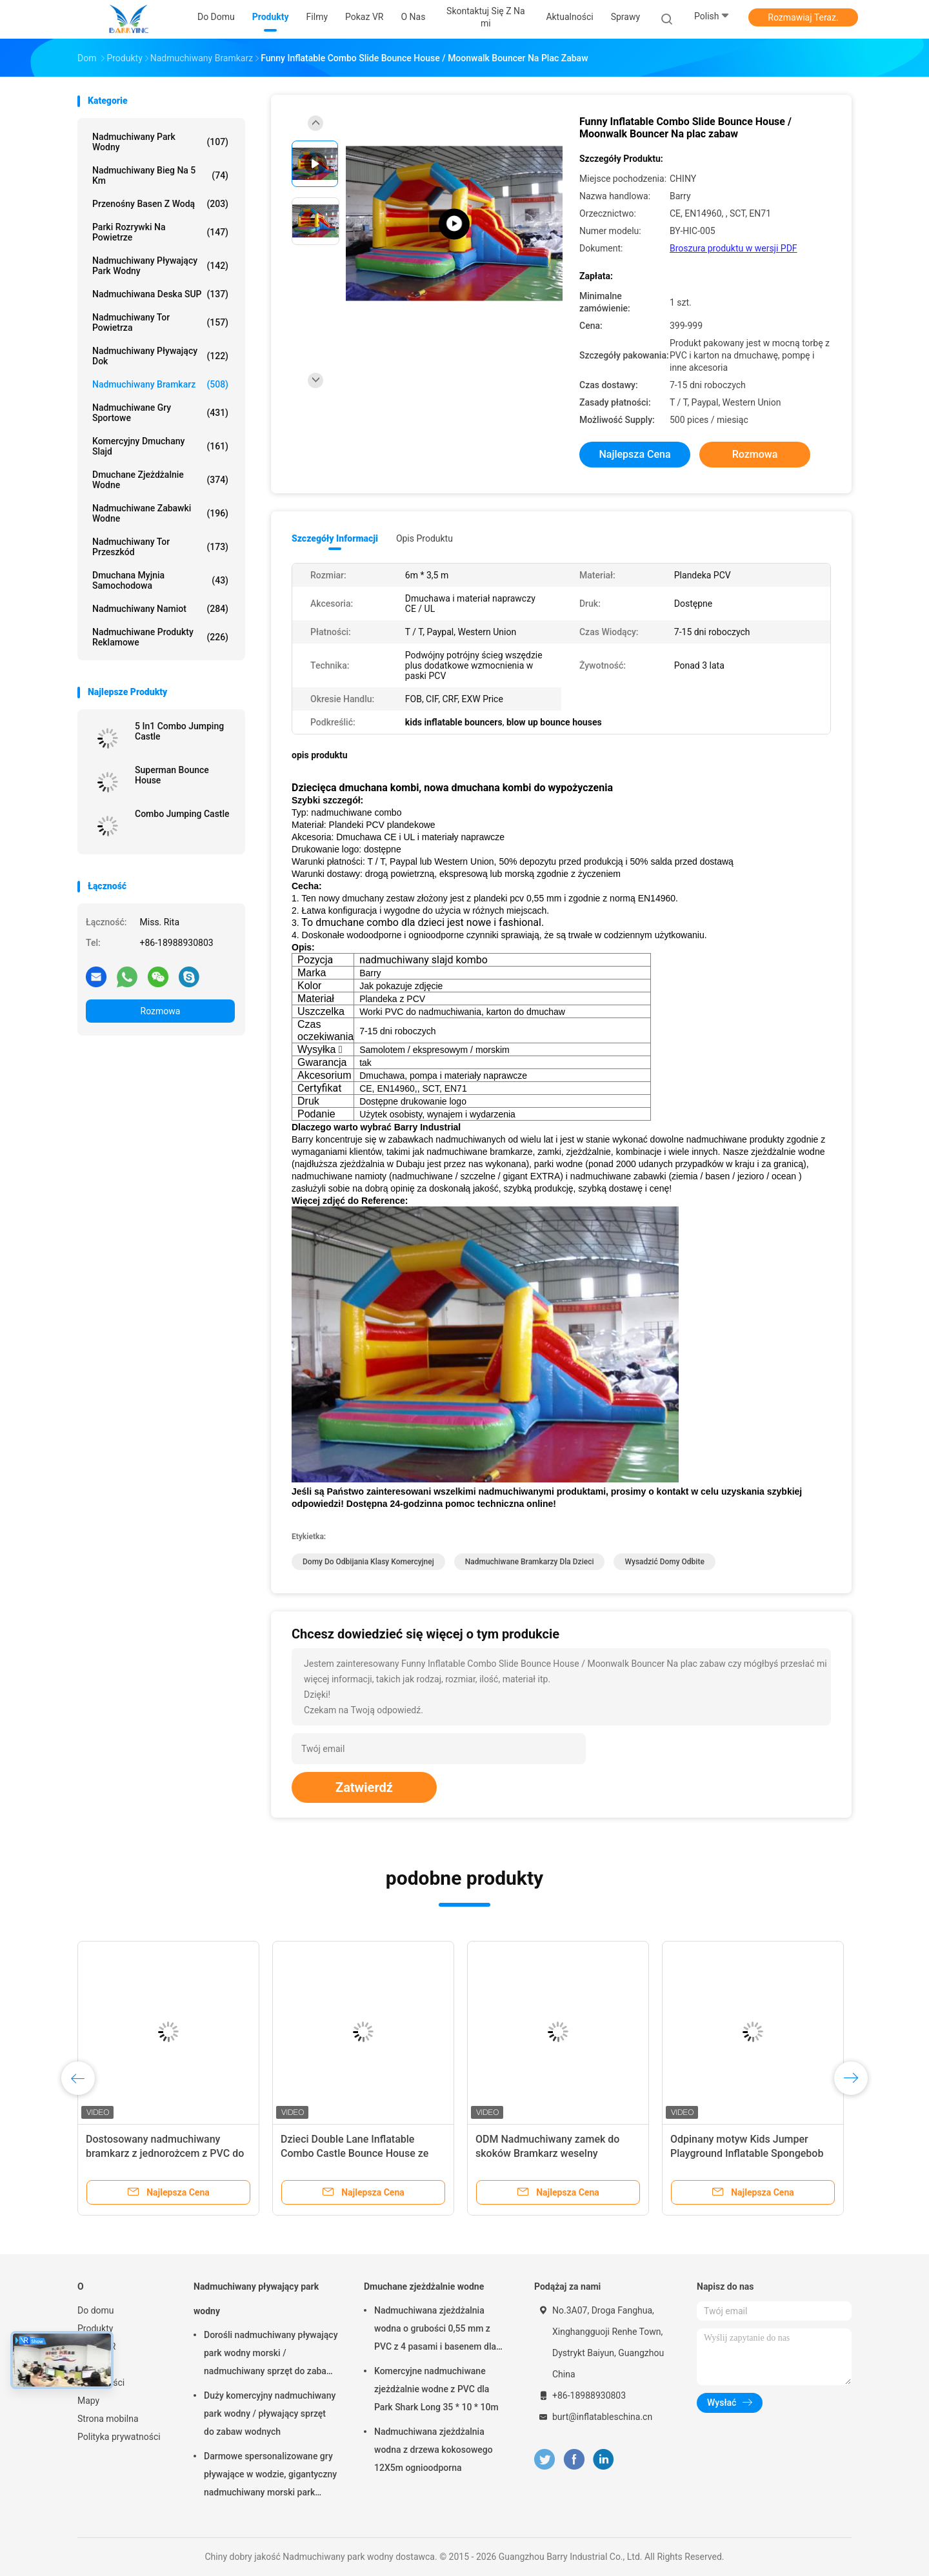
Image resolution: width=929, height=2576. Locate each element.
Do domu (95, 2310)
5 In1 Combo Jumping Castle (179, 731)
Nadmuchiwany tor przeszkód (160, 546)
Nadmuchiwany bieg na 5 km (160, 175)
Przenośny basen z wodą (160, 203)
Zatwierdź (364, 1787)
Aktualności (101, 2382)
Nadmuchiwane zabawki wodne (160, 513)
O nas (89, 2364)
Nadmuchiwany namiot (160, 608)
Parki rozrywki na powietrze (160, 232)
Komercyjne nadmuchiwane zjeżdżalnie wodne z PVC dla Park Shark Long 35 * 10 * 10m (436, 2389)
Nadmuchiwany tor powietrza (160, 322)
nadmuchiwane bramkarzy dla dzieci (529, 1561)
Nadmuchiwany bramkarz (160, 384)
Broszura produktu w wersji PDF (733, 248)
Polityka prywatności (119, 2437)
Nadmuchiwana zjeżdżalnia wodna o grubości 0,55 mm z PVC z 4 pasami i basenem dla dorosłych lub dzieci (435, 2330)
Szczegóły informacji (335, 538)
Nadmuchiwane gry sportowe (160, 412)
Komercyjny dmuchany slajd (160, 446)
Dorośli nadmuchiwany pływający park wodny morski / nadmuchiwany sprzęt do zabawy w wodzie (271, 2355)
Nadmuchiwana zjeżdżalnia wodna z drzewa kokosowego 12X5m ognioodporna (433, 2449)
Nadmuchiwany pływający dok (160, 356)
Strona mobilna (108, 2419)
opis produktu (424, 538)
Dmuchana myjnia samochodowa (160, 580)
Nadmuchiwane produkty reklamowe (160, 637)
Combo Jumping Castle (182, 814)
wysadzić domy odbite (664, 1561)
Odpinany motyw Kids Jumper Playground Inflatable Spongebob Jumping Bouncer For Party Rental (749, 2153)
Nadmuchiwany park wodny (160, 142)
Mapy (88, 2400)
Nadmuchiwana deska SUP (160, 294)
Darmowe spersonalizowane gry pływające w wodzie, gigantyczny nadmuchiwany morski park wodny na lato (270, 2476)
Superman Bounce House (172, 775)
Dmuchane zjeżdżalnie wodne (160, 479)
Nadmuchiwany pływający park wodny (160, 265)
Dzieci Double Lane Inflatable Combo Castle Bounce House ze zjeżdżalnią (354, 2153)
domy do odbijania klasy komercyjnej (368, 1561)
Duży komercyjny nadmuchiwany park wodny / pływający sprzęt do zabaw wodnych (269, 2413)
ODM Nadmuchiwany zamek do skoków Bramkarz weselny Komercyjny (547, 2153)
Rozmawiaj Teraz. (803, 17)
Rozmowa (161, 1011)
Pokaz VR (96, 2346)
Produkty (95, 2328)
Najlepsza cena (634, 454)
